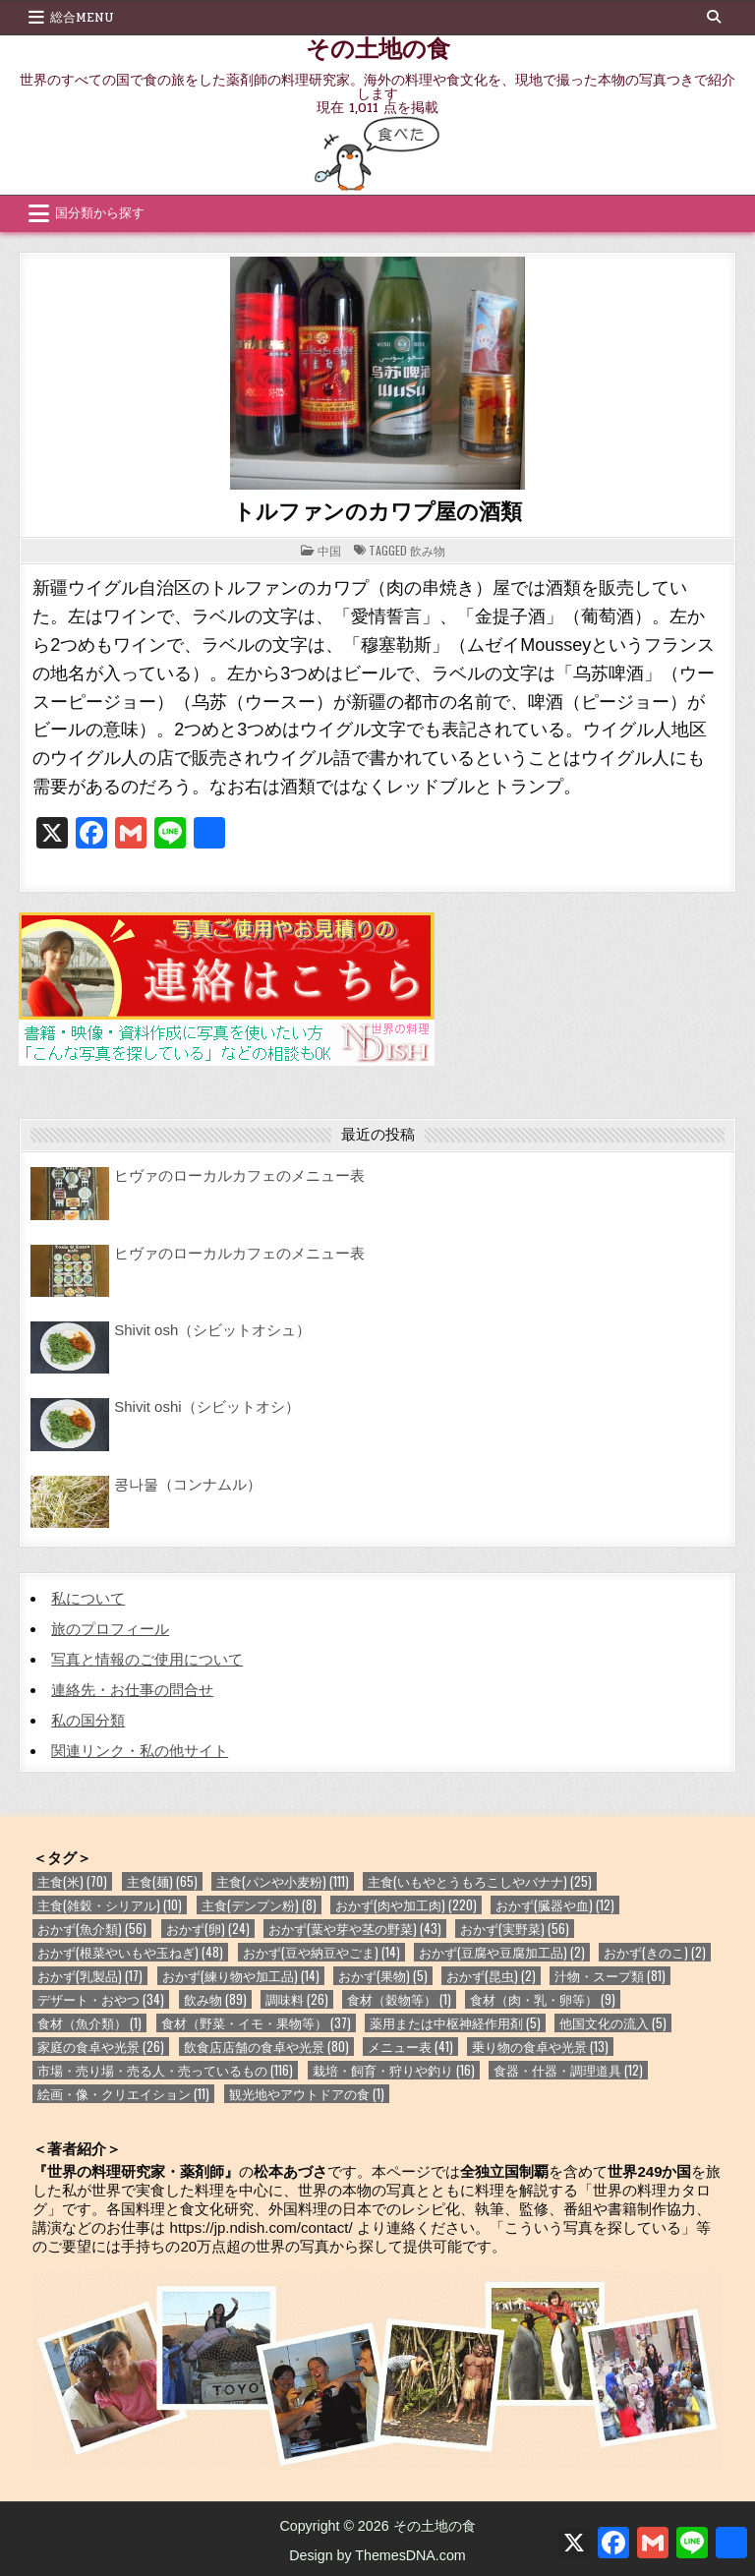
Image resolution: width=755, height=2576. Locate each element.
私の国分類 (88, 1720)
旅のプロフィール (110, 1628)
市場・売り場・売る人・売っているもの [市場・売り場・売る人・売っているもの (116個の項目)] (165, 2070)
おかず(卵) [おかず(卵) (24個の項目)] (208, 1928)
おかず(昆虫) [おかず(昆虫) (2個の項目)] (491, 1975)
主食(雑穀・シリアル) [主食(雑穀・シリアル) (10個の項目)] (109, 1905)
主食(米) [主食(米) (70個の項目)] (72, 1881)
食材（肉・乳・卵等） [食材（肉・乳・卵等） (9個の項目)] (542, 1999)
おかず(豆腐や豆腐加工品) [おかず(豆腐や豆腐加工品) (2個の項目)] (502, 1952)
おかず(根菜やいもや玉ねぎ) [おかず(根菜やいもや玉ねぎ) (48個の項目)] (130, 1952)
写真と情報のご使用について (147, 1659)
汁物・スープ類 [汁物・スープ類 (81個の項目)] (610, 1975)
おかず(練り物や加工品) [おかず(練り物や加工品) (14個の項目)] (240, 1975)
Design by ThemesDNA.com (377, 2555)
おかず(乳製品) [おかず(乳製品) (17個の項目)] (90, 1975)
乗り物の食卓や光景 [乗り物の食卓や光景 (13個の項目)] (540, 2046)
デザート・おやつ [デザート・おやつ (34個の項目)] (100, 1999)
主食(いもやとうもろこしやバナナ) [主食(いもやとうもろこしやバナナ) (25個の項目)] (480, 1881)
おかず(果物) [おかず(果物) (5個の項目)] (383, 1975)
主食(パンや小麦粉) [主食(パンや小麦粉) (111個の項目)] (282, 1881)
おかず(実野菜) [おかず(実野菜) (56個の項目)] (514, 1928)
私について (88, 1598)
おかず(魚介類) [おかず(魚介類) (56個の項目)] (91, 1928)
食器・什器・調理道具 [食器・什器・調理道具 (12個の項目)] (568, 2070)
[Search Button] (714, 17)
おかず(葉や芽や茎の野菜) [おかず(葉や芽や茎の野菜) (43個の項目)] (354, 1928)
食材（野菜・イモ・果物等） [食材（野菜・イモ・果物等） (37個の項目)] (256, 2023)
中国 (329, 550)
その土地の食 (378, 47)
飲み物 (427, 550)
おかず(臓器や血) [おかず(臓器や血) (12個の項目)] (554, 1905)
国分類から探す (100, 213)
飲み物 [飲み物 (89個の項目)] (215, 1999)
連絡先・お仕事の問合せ (132, 1689)
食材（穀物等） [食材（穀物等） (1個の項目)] (399, 1999)
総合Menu (82, 18)
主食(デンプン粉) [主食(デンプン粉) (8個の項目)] (259, 1905)
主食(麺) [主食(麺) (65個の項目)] (162, 1881)
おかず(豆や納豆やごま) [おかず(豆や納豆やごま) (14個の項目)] (321, 1952)
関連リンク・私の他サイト (139, 1750)
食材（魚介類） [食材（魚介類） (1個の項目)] (89, 2023)
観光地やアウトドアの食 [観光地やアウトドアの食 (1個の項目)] (306, 2093)
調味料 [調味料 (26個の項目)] (296, 1999)
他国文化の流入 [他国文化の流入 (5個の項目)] (613, 2023)
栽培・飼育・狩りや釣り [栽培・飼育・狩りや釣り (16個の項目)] (394, 2070)
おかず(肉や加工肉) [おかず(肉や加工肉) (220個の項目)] (406, 1905)
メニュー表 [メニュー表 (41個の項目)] (410, 2046)
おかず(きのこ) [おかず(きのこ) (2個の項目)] (655, 1952)
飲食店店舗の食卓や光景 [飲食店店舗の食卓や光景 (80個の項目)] (266, 2046)
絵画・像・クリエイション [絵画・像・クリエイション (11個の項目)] (123, 2093)
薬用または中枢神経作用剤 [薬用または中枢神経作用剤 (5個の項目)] (455, 2023)
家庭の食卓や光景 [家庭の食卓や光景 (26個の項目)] (100, 2046)
